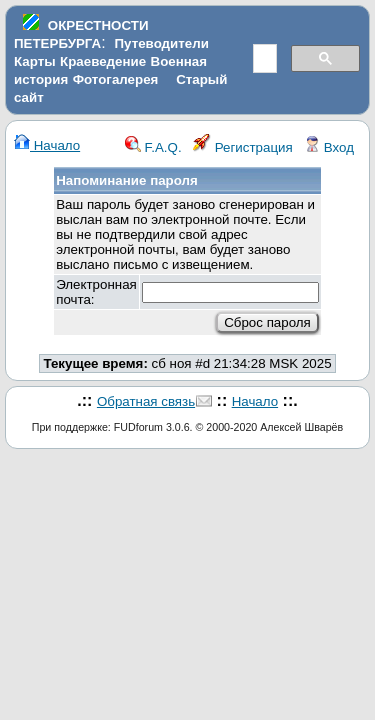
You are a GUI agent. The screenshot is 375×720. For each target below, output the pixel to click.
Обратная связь (146, 401)
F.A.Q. (153, 147)
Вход (329, 147)
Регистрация (243, 147)
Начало (47, 145)
